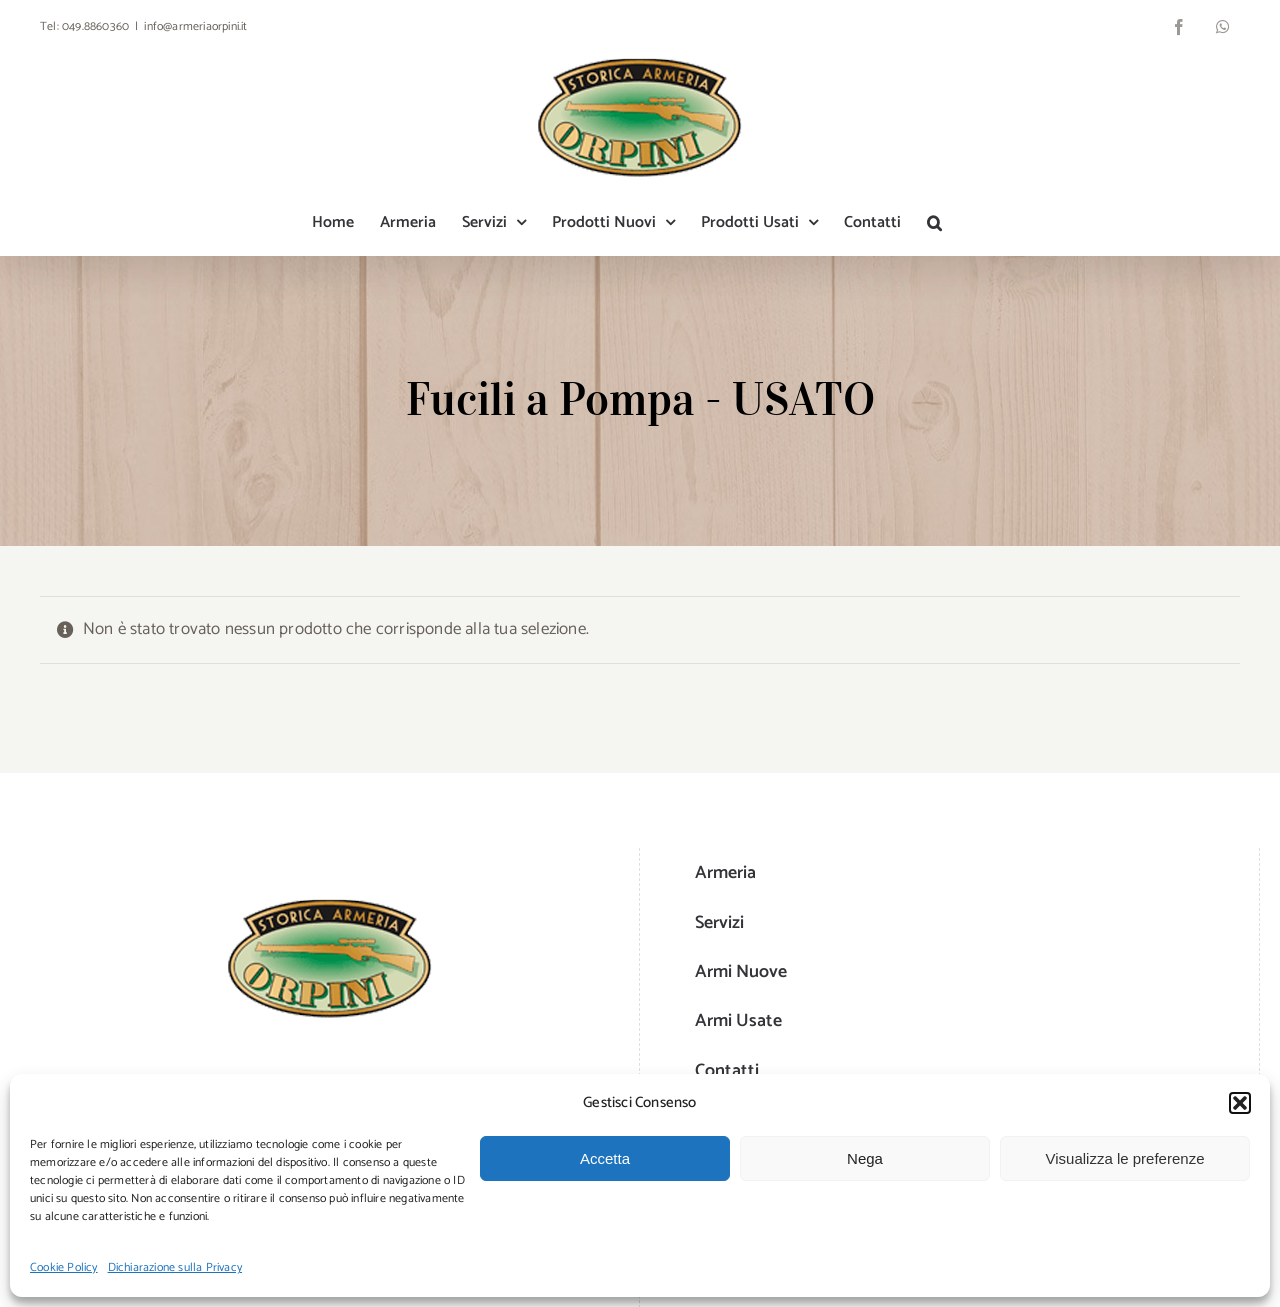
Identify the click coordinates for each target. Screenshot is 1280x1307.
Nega (865, 1158)
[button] (1240, 1103)
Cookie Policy (64, 1267)
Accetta (605, 1158)
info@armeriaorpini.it (195, 26)
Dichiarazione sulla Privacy (175, 1267)
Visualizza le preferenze (1125, 1158)
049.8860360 (95, 26)
